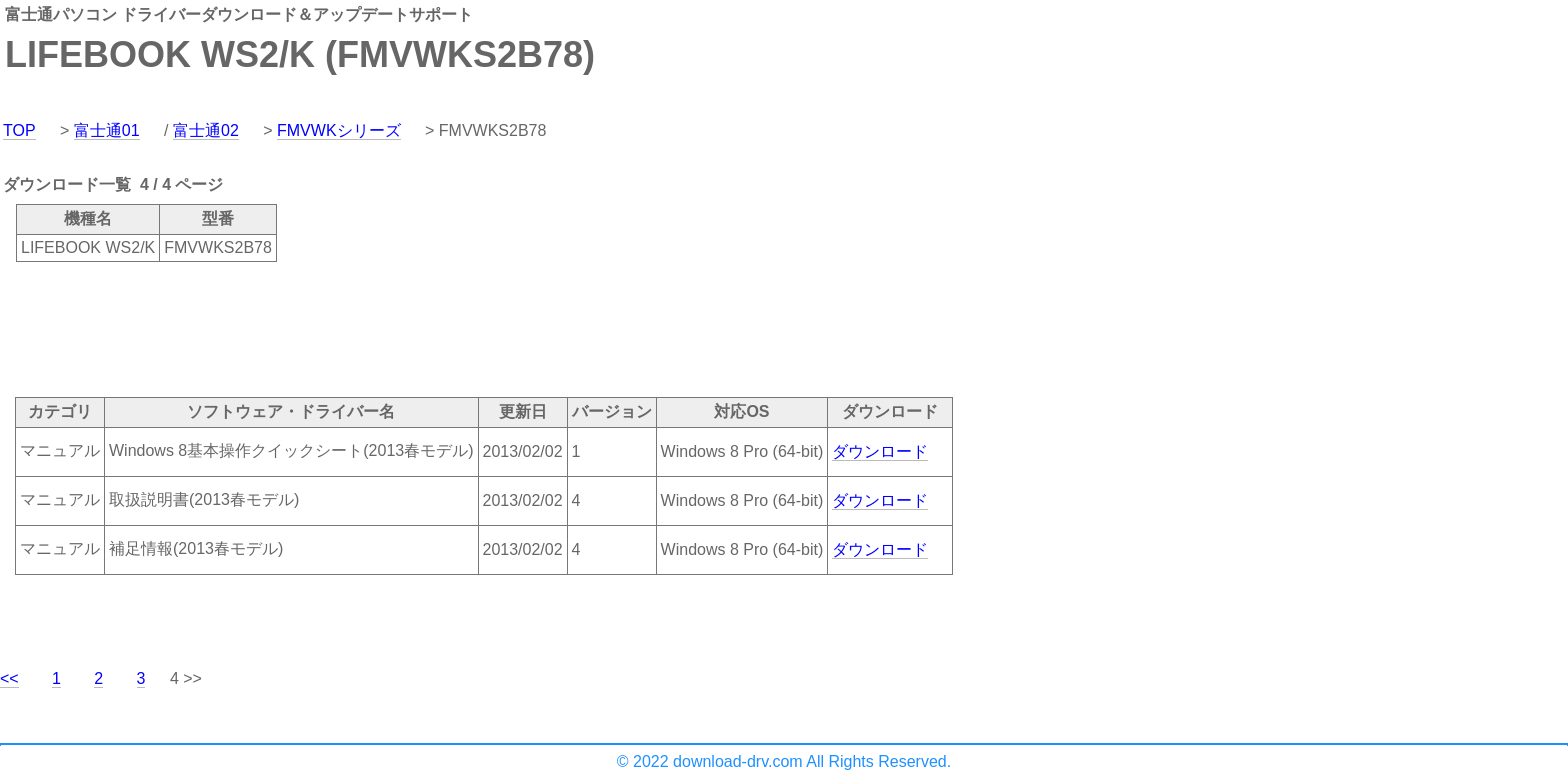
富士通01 (107, 130)
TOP (19, 130)
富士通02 (206, 130)
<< (9, 678)
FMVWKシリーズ (339, 130)
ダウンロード (880, 451)
